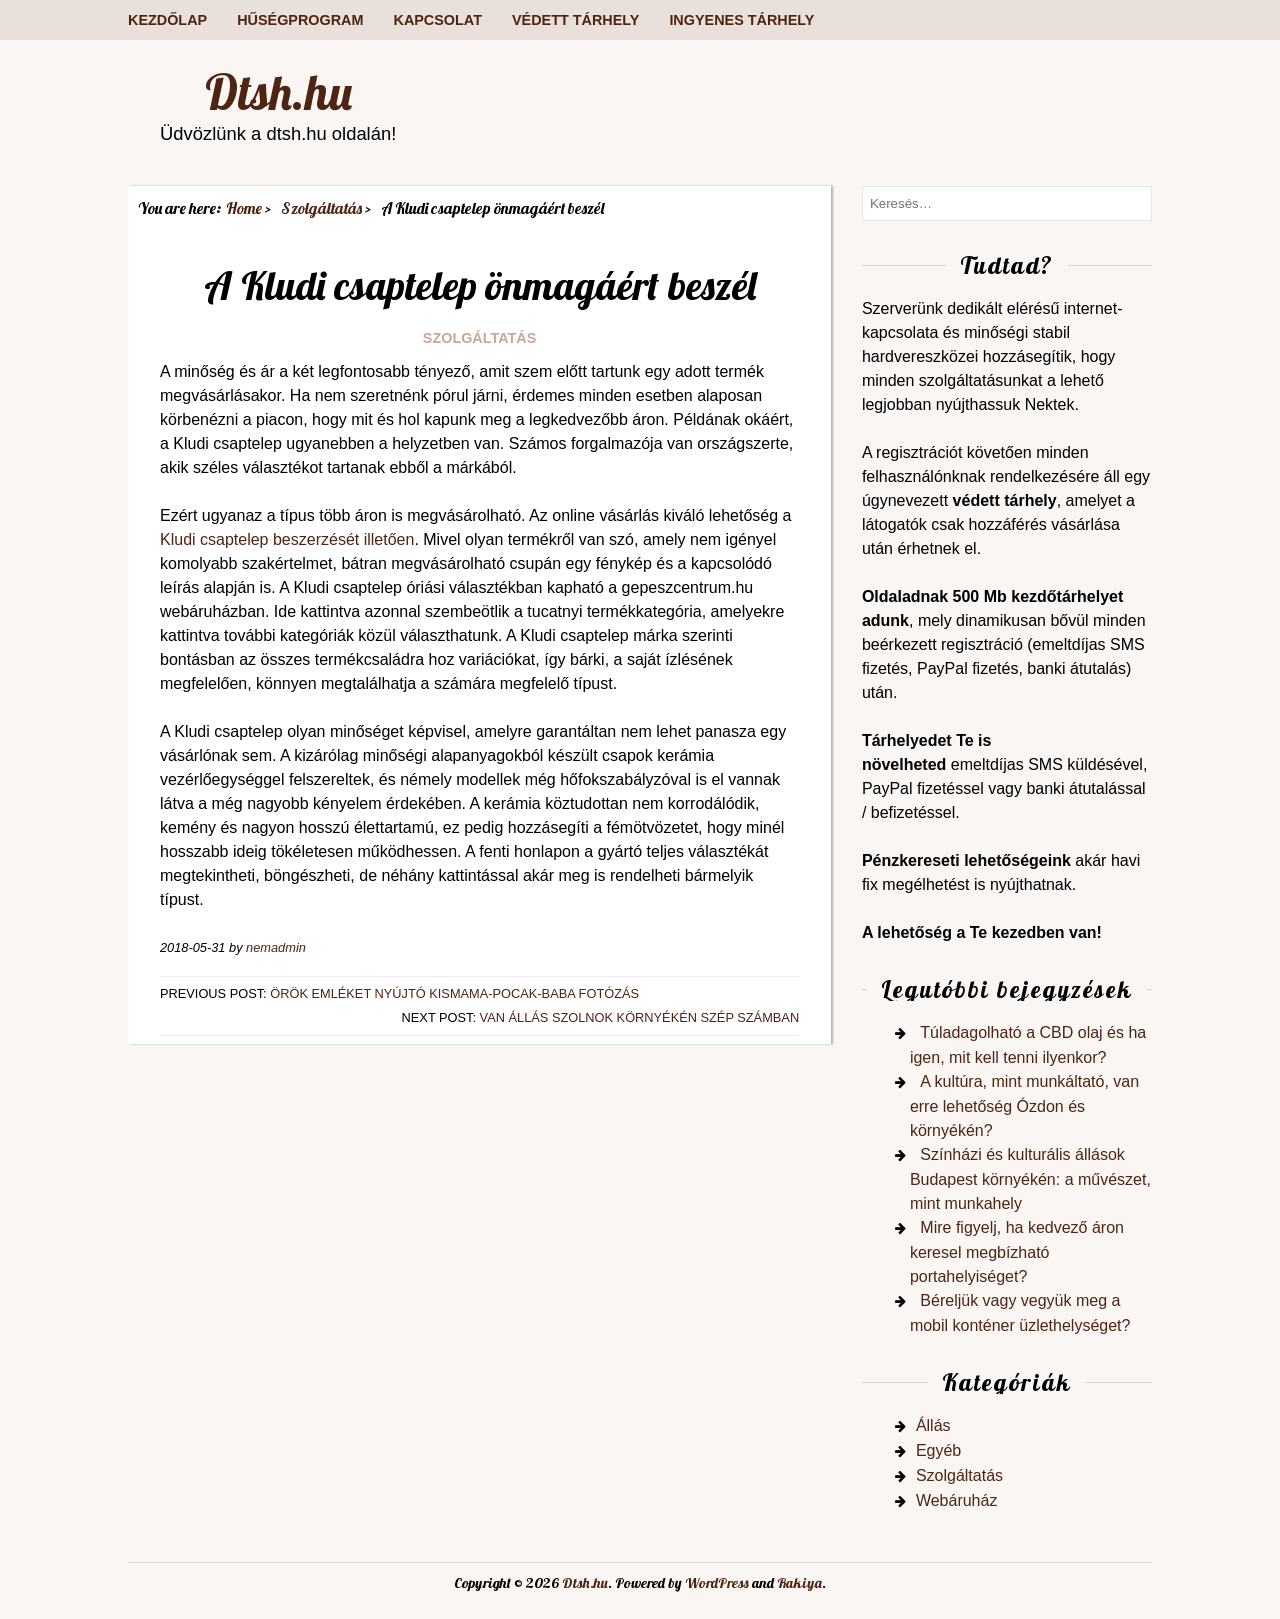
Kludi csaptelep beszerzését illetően (287, 539)
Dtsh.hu (278, 92)
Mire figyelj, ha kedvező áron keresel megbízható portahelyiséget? (1017, 1252)
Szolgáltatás (480, 338)
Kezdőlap (167, 20)
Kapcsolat (437, 20)
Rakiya (799, 1583)
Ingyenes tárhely (741, 20)
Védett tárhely (575, 20)
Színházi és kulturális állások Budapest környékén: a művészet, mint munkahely (1030, 1179)
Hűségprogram (300, 20)
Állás (933, 1425)
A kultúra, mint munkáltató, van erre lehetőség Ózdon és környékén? (1024, 1106)
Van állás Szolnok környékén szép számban (640, 1017)
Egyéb (938, 1450)
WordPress (717, 1583)
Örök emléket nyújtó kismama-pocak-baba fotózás (454, 993)
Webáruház (957, 1500)
